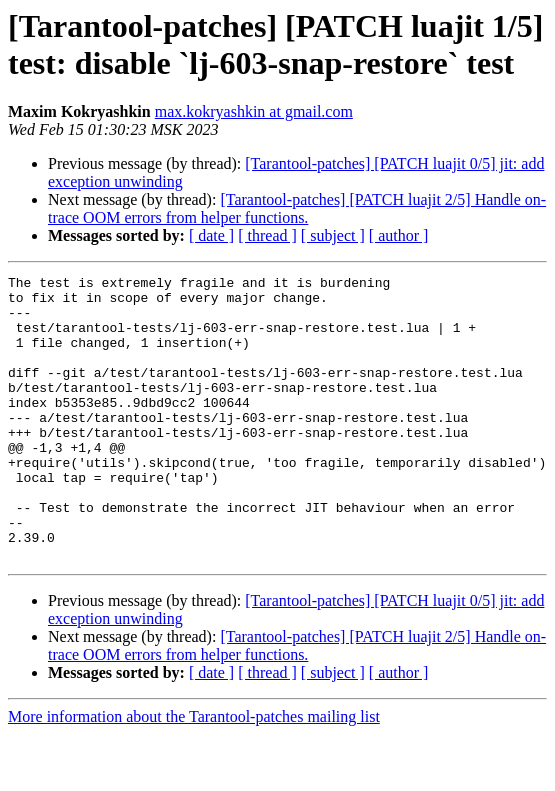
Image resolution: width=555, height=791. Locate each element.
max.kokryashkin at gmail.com (254, 111)
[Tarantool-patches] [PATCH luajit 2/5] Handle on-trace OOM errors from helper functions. (297, 208)
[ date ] (211, 235)
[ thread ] (267, 235)
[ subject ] (333, 235)
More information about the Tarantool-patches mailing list (194, 773)
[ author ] (399, 235)
